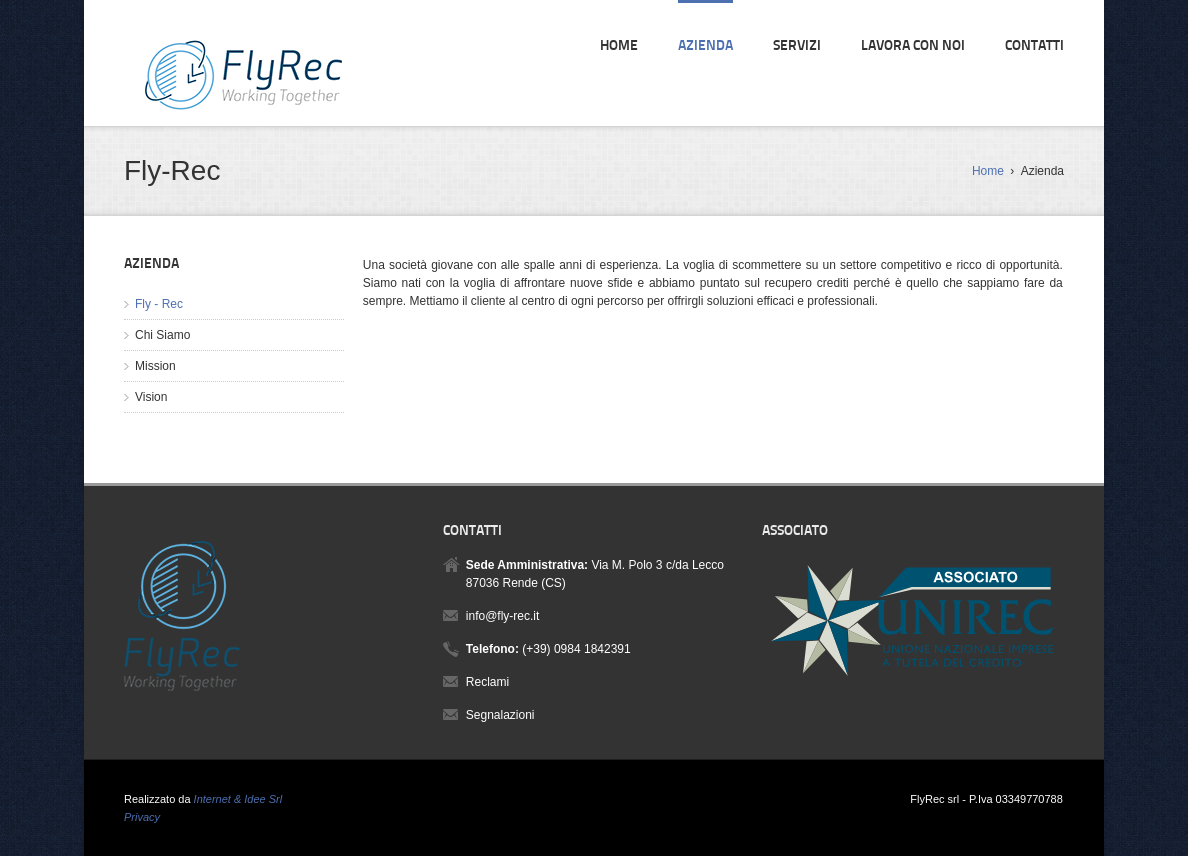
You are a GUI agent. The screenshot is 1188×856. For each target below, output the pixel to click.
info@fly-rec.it (503, 616)
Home (619, 46)
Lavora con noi (913, 46)
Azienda (705, 46)
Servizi (797, 46)
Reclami (487, 682)
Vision (151, 397)
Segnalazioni (500, 715)
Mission (155, 366)
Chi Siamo (162, 335)
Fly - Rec (159, 304)
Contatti (1034, 46)
